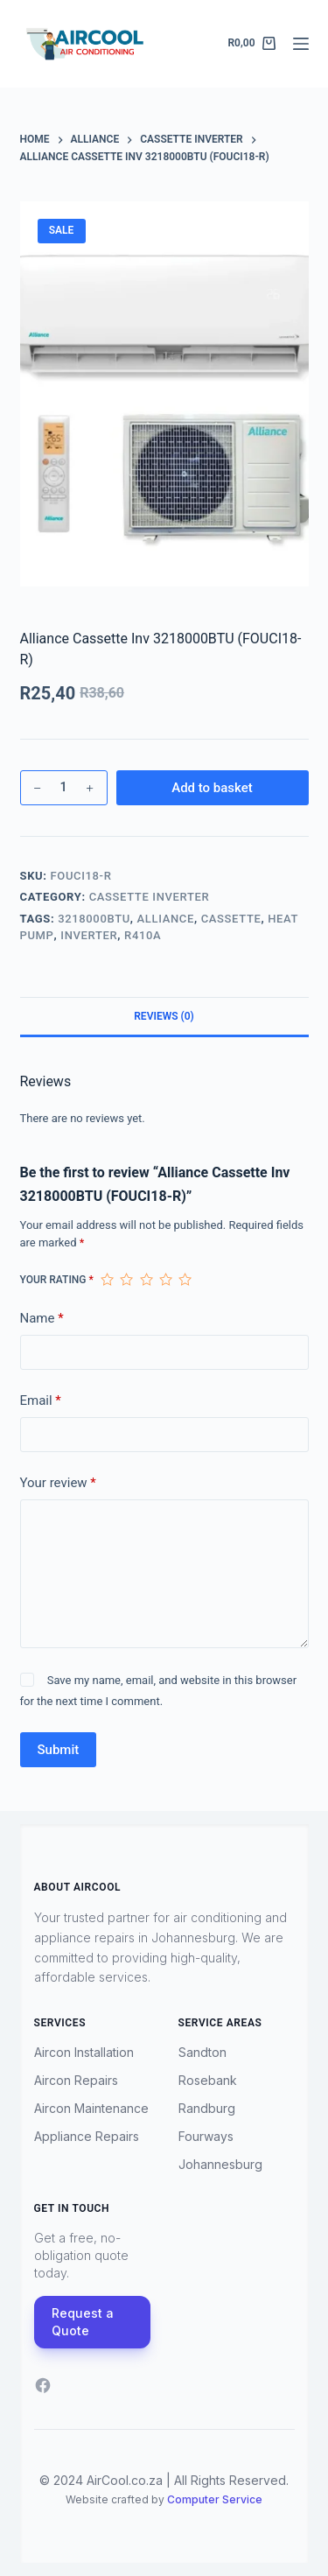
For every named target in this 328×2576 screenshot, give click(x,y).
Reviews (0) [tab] (163, 1016)
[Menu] (301, 44)
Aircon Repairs (76, 2080)
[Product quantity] (64, 787)
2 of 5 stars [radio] (126, 1280)
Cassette (231, 918)
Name (42, 1319)
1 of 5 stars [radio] (107, 1280)
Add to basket (212, 788)
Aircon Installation (84, 2052)
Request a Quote (83, 2322)
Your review (58, 1483)
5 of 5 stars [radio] (184, 1280)
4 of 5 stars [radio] (165, 1280)
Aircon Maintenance (91, 2108)
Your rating (57, 1280)
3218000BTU (94, 918)
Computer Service (214, 2499)
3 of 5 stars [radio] (146, 1280)
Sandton (202, 2052)
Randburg (206, 2108)
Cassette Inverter (149, 896)
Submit (59, 1750)
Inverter (88, 935)
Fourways (206, 2136)
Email (40, 1401)
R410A (142, 935)
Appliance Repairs (86, 2136)
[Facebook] (43, 2385)
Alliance (165, 918)
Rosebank (207, 2080)
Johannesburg (220, 2164)
